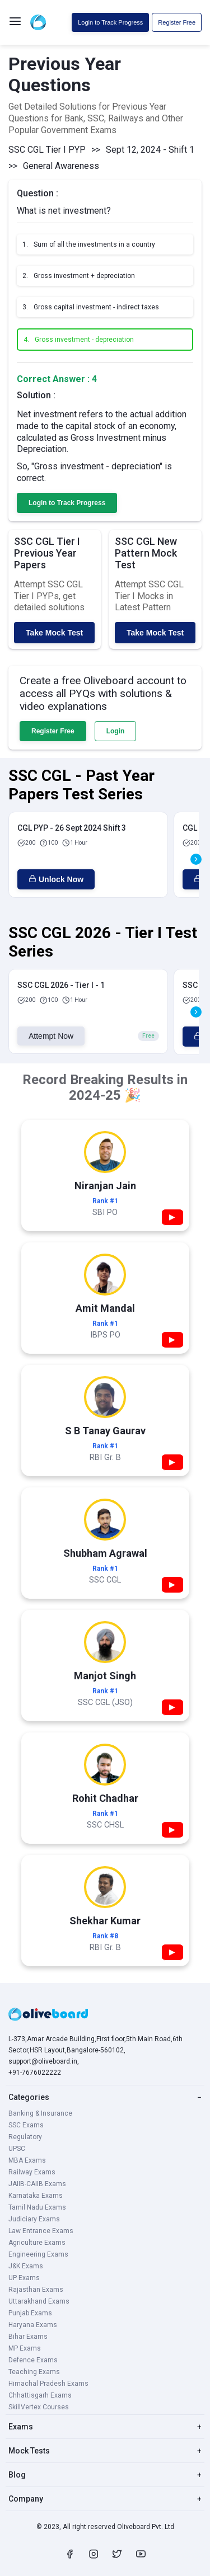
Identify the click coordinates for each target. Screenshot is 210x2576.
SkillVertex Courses (38, 2407)
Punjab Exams (30, 2313)
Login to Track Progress (110, 22)
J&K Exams (25, 2266)
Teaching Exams (34, 2372)
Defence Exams (33, 2360)
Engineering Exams (38, 2254)
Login (115, 731)
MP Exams (24, 2348)
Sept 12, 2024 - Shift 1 (150, 149)
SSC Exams (26, 2125)
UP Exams (24, 2278)
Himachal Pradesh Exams (48, 2383)
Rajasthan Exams (35, 2290)
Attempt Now (51, 1036)
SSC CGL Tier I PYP (47, 149)
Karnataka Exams (35, 2196)
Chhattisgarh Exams (40, 2395)
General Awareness (61, 166)
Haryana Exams (32, 2325)
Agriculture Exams (37, 2243)
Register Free (176, 22)
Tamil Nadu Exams (37, 2207)
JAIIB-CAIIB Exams (37, 2184)
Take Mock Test (54, 632)
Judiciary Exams (34, 2219)
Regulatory (25, 2137)
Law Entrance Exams (40, 2231)
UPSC (16, 2149)
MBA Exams (27, 2160)
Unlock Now (56, 879)
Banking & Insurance (40, 2113)
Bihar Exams (28, 2336)
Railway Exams (31, 2172)
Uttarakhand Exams (38, 2301)
